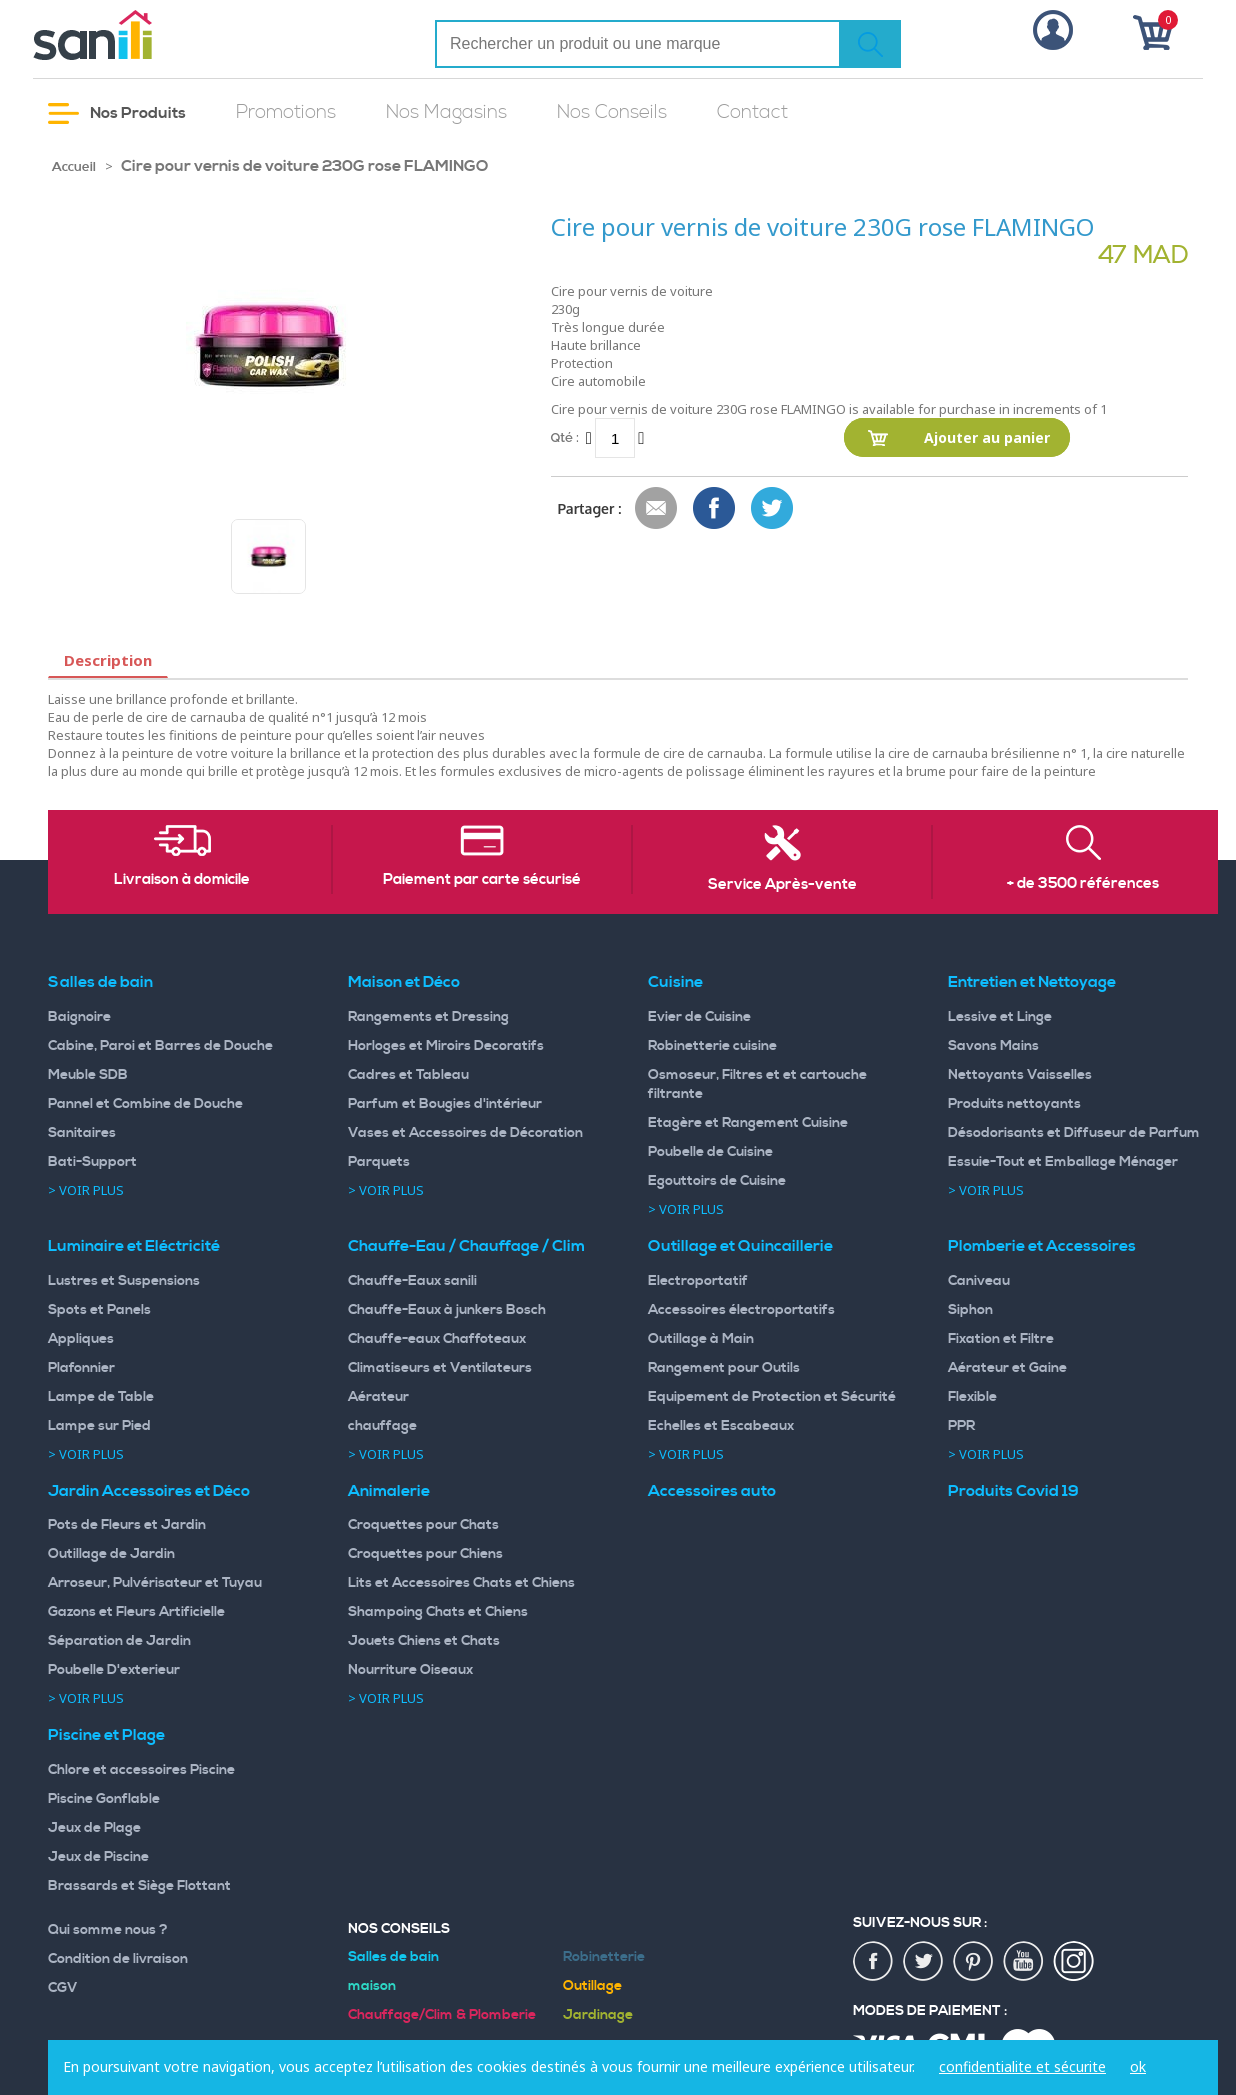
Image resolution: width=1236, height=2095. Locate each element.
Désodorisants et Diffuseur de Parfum (1074, 1133)
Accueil (74, 167)
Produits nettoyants (1014, 1104)
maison (372, 1986)
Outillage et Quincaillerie (740, 1246)
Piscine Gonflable (104, 1799)
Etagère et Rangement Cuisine (748, 1123)
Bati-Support (92, 1162)
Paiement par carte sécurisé (482, 880)
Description (108, 660)
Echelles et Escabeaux (721, 1426)
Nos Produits (117, 113)
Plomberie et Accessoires (1042, 1246)
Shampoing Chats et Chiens (438, 1612)
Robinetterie (604, 1957)
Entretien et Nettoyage (1032, 982)
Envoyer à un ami (657, 509)
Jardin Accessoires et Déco (149, 1491)
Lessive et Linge (1000, 1017)
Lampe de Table (101, 1397)
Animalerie (389, 1491)
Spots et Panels (99, 1310)
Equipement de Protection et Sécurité (772, 1397)
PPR (961, 1426)
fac (874, 1962)
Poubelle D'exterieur (114, 1670)
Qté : (565, 437)
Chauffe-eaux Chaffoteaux (437, 1339)
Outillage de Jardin (111, 1554)
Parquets (379, 1162)
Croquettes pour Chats (423, 1525)
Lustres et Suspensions (124, 1281)
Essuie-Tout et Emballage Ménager (1063, 1162)
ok (1138, 2066)
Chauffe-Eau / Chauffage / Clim (466, 1246)
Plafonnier (81, 1368)
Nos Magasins (446, 112)
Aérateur (378, 1397)
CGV (63, 1988)
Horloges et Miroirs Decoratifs (446, 1046)
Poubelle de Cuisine (710, 1152)
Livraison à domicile (182, 880)
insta (1074, 1962)
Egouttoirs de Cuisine (717, 1181)
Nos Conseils (612, 112)
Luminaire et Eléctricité (134, 1246)
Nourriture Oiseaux (410, 1670)
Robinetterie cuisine (712, 1046)
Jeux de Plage (94, 1828)
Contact (752, 112)
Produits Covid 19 (1013, 1491)
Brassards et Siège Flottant (139, 1886)
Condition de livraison (118, 1959)
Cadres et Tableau (408, 1075)
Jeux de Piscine (98, 1857)
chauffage (382, 1426)
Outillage (592, 1986)
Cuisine (675, 982)
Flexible (972, 1397)
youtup (1024, 1962)
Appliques (81, 1339)
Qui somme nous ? (108, 1930)
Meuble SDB (88, 1075)
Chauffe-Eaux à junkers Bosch (447, 1310)
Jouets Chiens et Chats (424, 1641)
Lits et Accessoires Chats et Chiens (461, 1583)
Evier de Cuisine (699, 1017)
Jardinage (598, 2015)
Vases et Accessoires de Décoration (465, 1133)
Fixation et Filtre (1001, 1339)
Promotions (286, 112)
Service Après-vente (782, 885)
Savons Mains (993, 1046)
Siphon (970, 1310)
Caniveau (979, 1281)
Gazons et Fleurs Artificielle (136, 1612)
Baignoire (79, 1017)
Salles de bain (100, 982)
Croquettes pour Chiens (425, 1554)
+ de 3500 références (1083, 884)
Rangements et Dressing (428, 1017)
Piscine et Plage (106, 1735)
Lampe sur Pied (99, 1426)
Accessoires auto (712, 1491)
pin (974, 1962)
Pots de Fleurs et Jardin (127, 1525)
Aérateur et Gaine (1007, 1368)
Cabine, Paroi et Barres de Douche (160, 1046)
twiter (924, 1962)
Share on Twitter (773, 509)
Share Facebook (715, 509)
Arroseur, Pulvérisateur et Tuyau (155, 1583)
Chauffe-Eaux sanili (412, 1281)
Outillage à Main (701, 1339)
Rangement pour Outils (724, 1368)
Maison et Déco (404, 982)
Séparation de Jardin (119, 1641)
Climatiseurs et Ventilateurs (440, 1368)
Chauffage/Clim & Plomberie (442, 2015)
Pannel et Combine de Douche (145, 1104)
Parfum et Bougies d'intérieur (445, 1104)
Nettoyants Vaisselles (1020, 1075)
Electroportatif (698, 1281)
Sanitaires (82, 1133)
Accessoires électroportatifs (741, 1310)
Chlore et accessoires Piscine (141, 1770)
